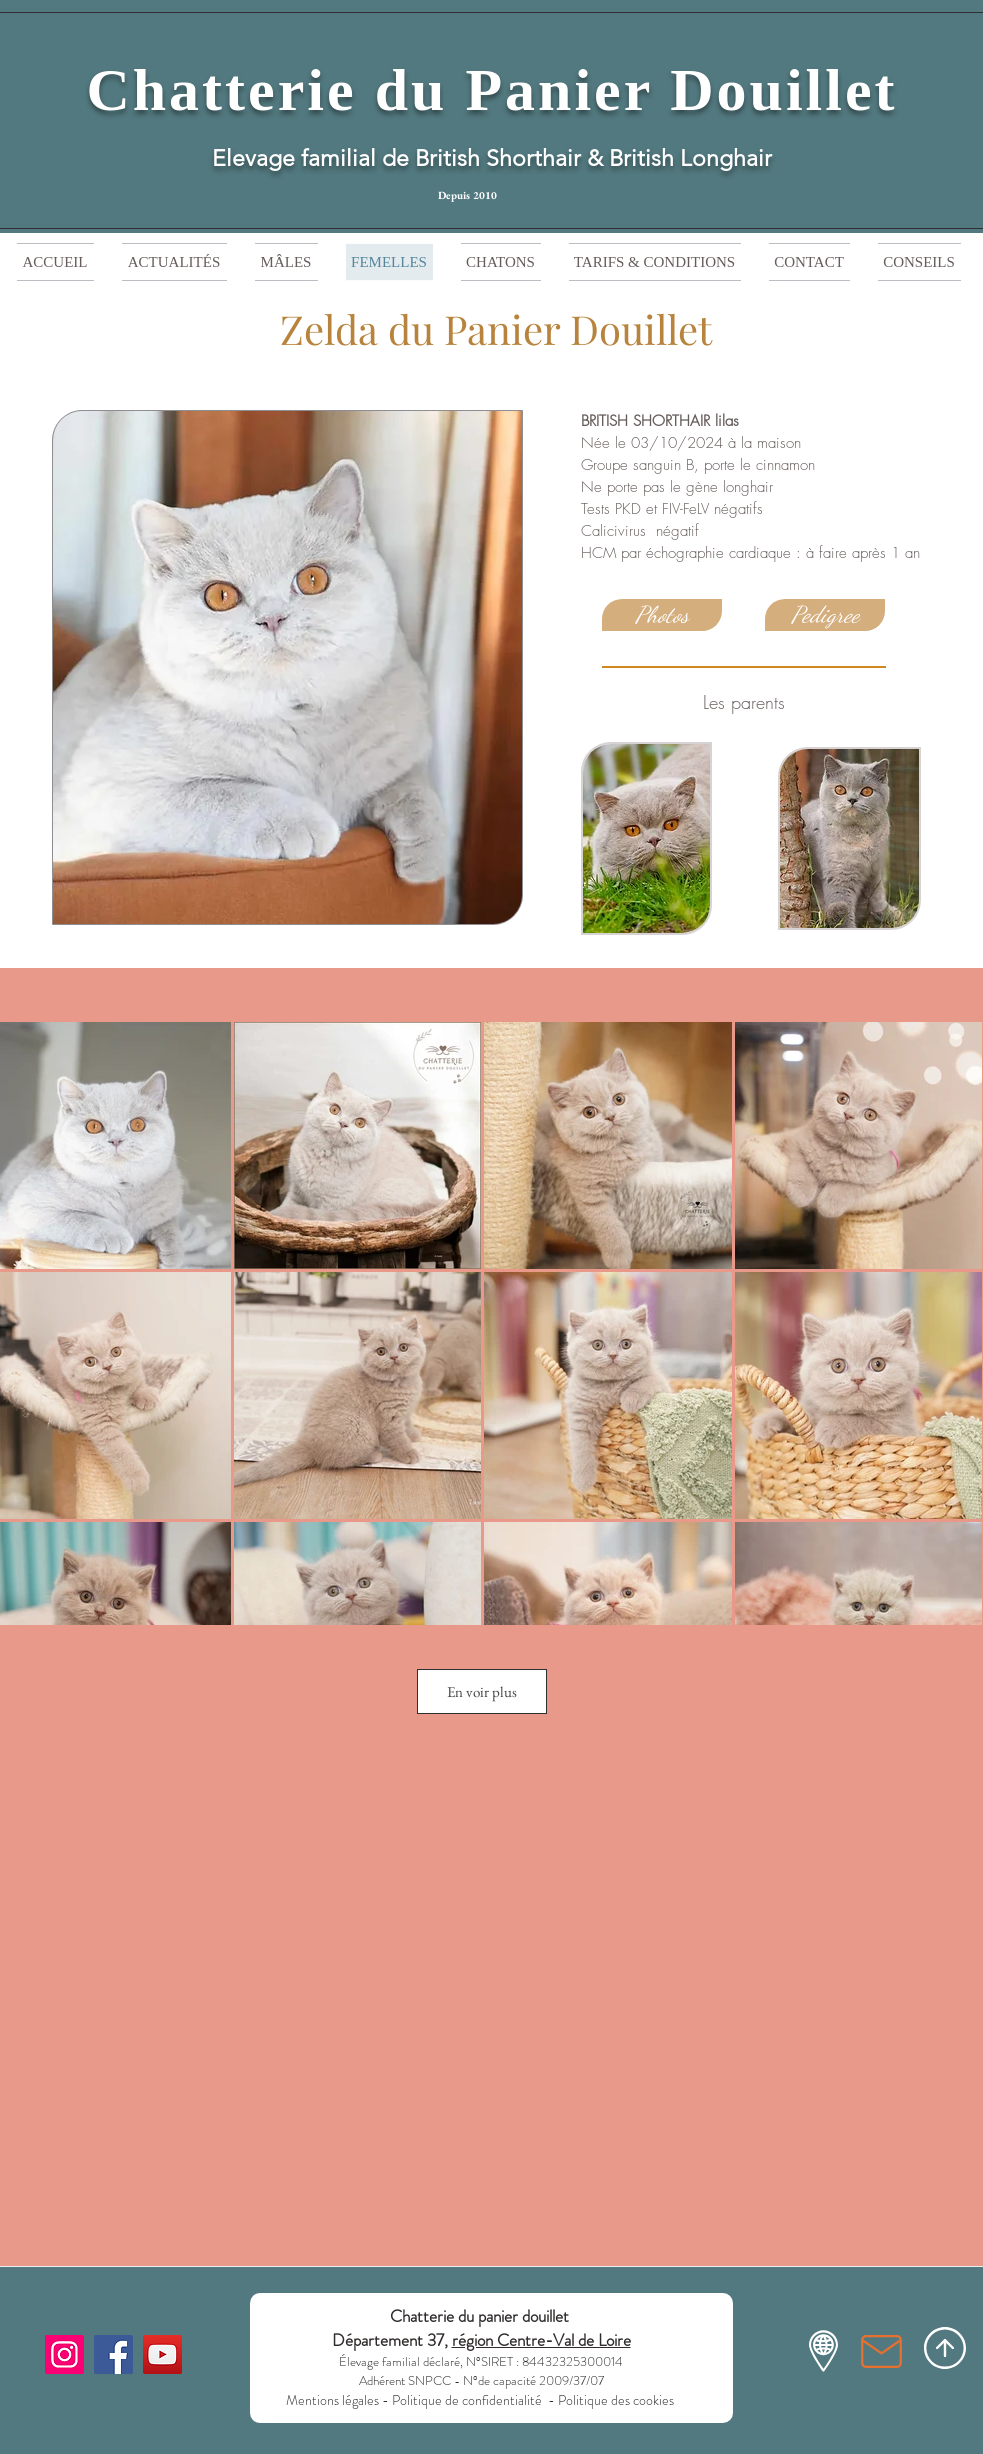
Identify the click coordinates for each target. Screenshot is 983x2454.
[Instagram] (64, 2354)
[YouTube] (162, 2354)
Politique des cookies (617, 2400)
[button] (501, 262)
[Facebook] (113, 2354)
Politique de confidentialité (467, 2400)
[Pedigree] (825, 615)
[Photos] (662, 615)
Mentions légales (332, 2400)
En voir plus (482, 1691)
